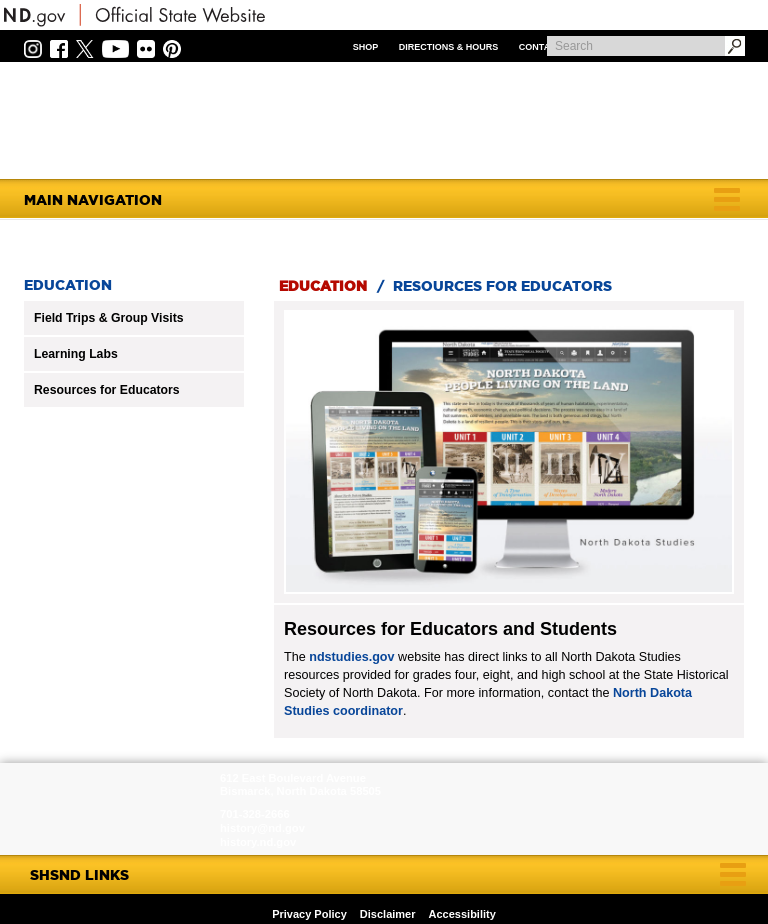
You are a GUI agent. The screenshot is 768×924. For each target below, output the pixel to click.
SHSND (112, 809)
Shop (366, 47)
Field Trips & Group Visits (109, 318)
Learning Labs (76, 354)
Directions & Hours (449, 47)
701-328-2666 (255, 814)
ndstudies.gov (351, 657)
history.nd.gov (258, 842)
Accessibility (462, 914)
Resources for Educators (107, 390)
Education (323, 286)
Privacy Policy (309, 914)
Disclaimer (388, 914)
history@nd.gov (262, 828)
